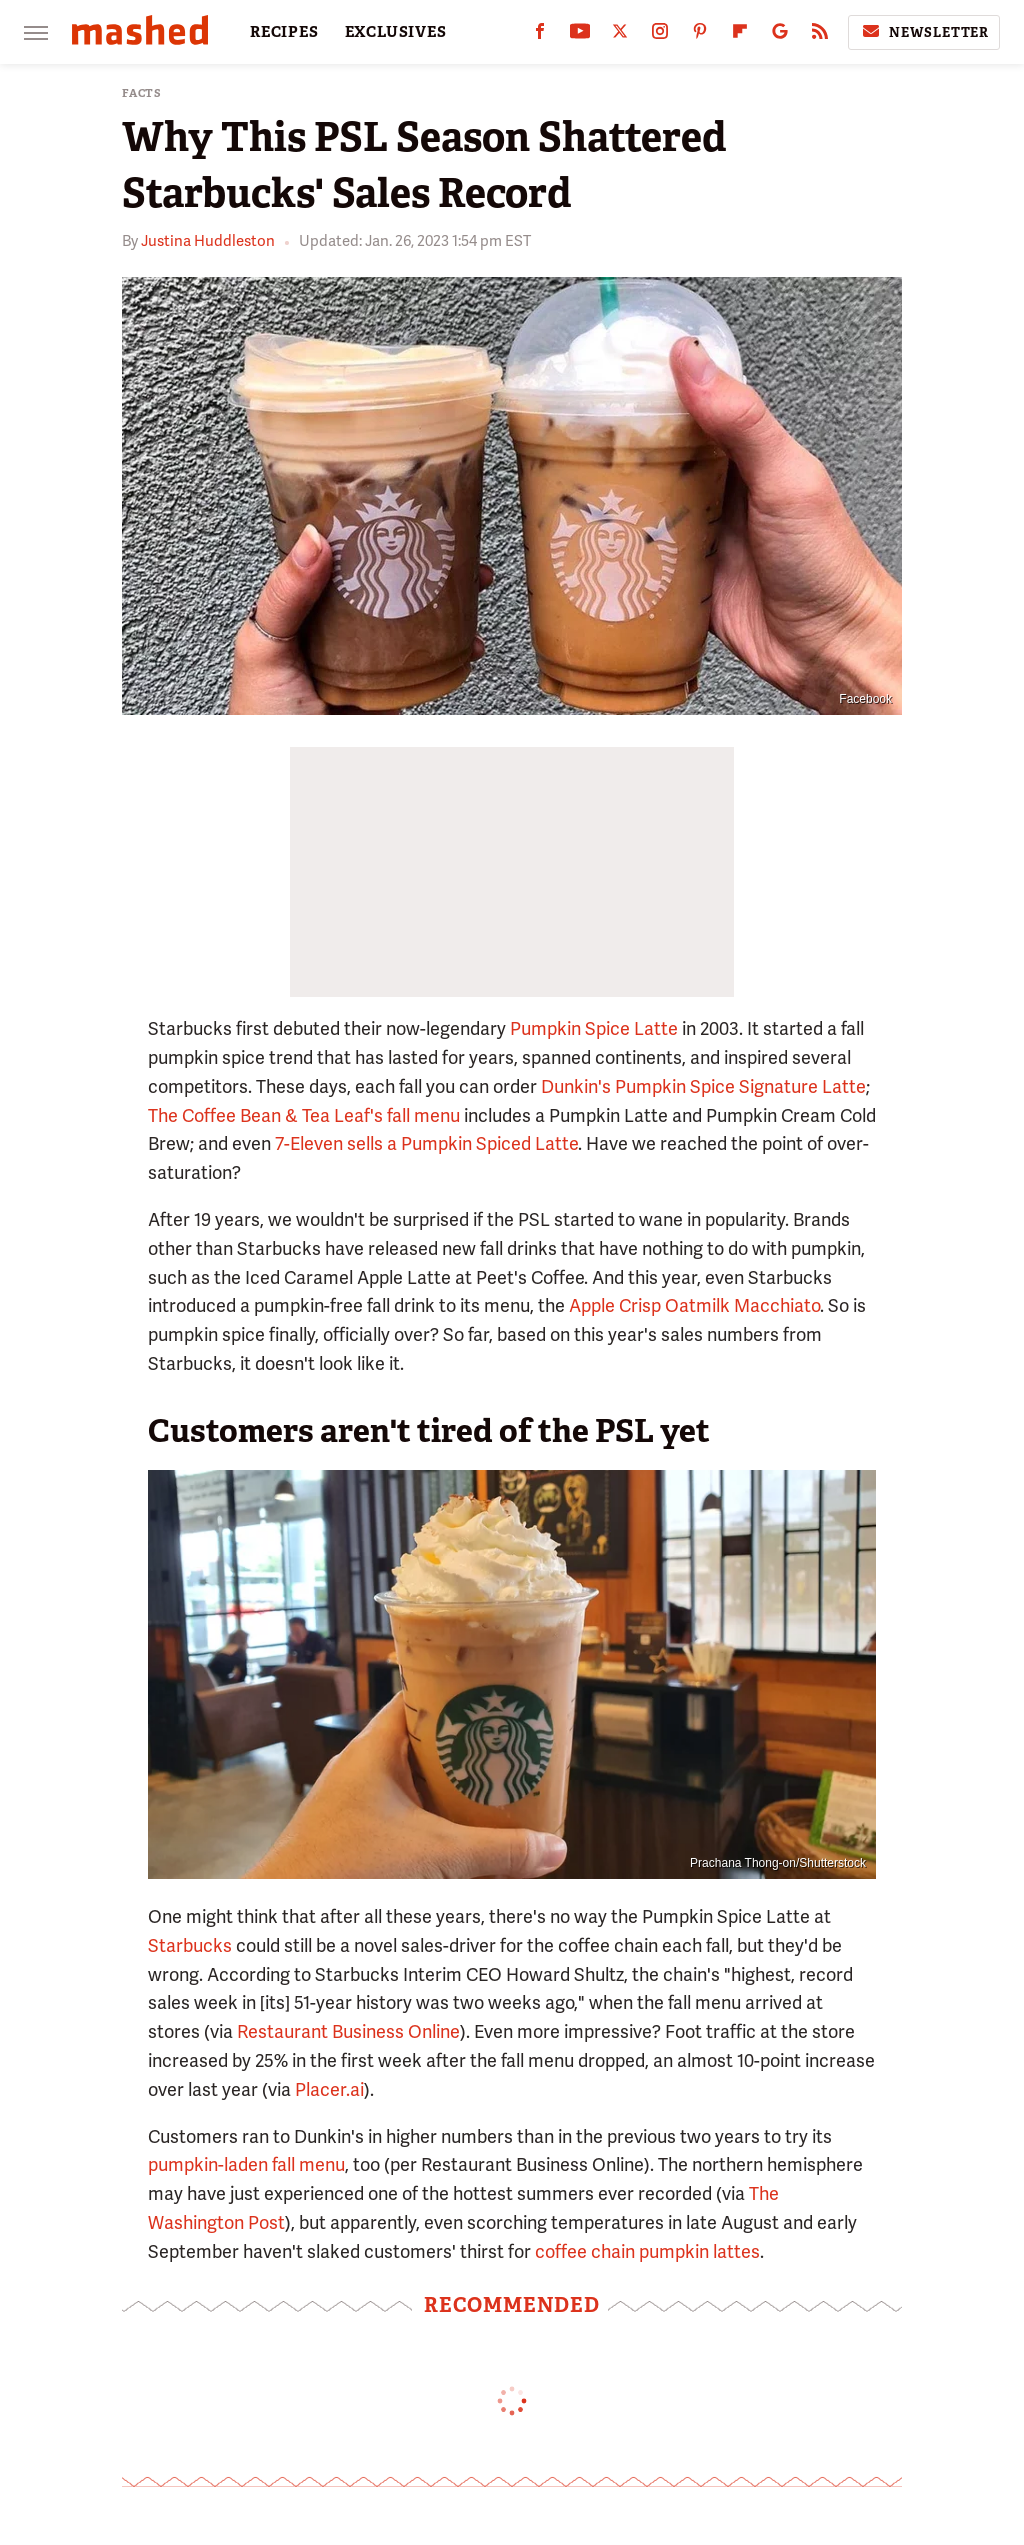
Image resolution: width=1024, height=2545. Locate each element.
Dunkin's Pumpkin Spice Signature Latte (703, 1086)
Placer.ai (329, 2089)
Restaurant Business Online (348, 2031)
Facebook (865, 699)
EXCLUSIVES (396, 32)
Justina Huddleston (208, 241)
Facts (142, 93)
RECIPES (284, 32)
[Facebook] (540, 35)
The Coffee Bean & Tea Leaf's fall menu (304, 1115)
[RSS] (820, 35)
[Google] (780, 35)
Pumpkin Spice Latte (594, 1028)
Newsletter (924, 32)
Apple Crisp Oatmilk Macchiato (694, 1305)
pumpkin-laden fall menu (246, 2164)
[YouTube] (580, 35)
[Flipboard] (740, 35)
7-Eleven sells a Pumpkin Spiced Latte (426, 1143)
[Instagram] (660, 35)
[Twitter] (620, 35)
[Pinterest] (700, 35)
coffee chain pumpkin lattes (647, 2251)
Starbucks (190, 1945)
